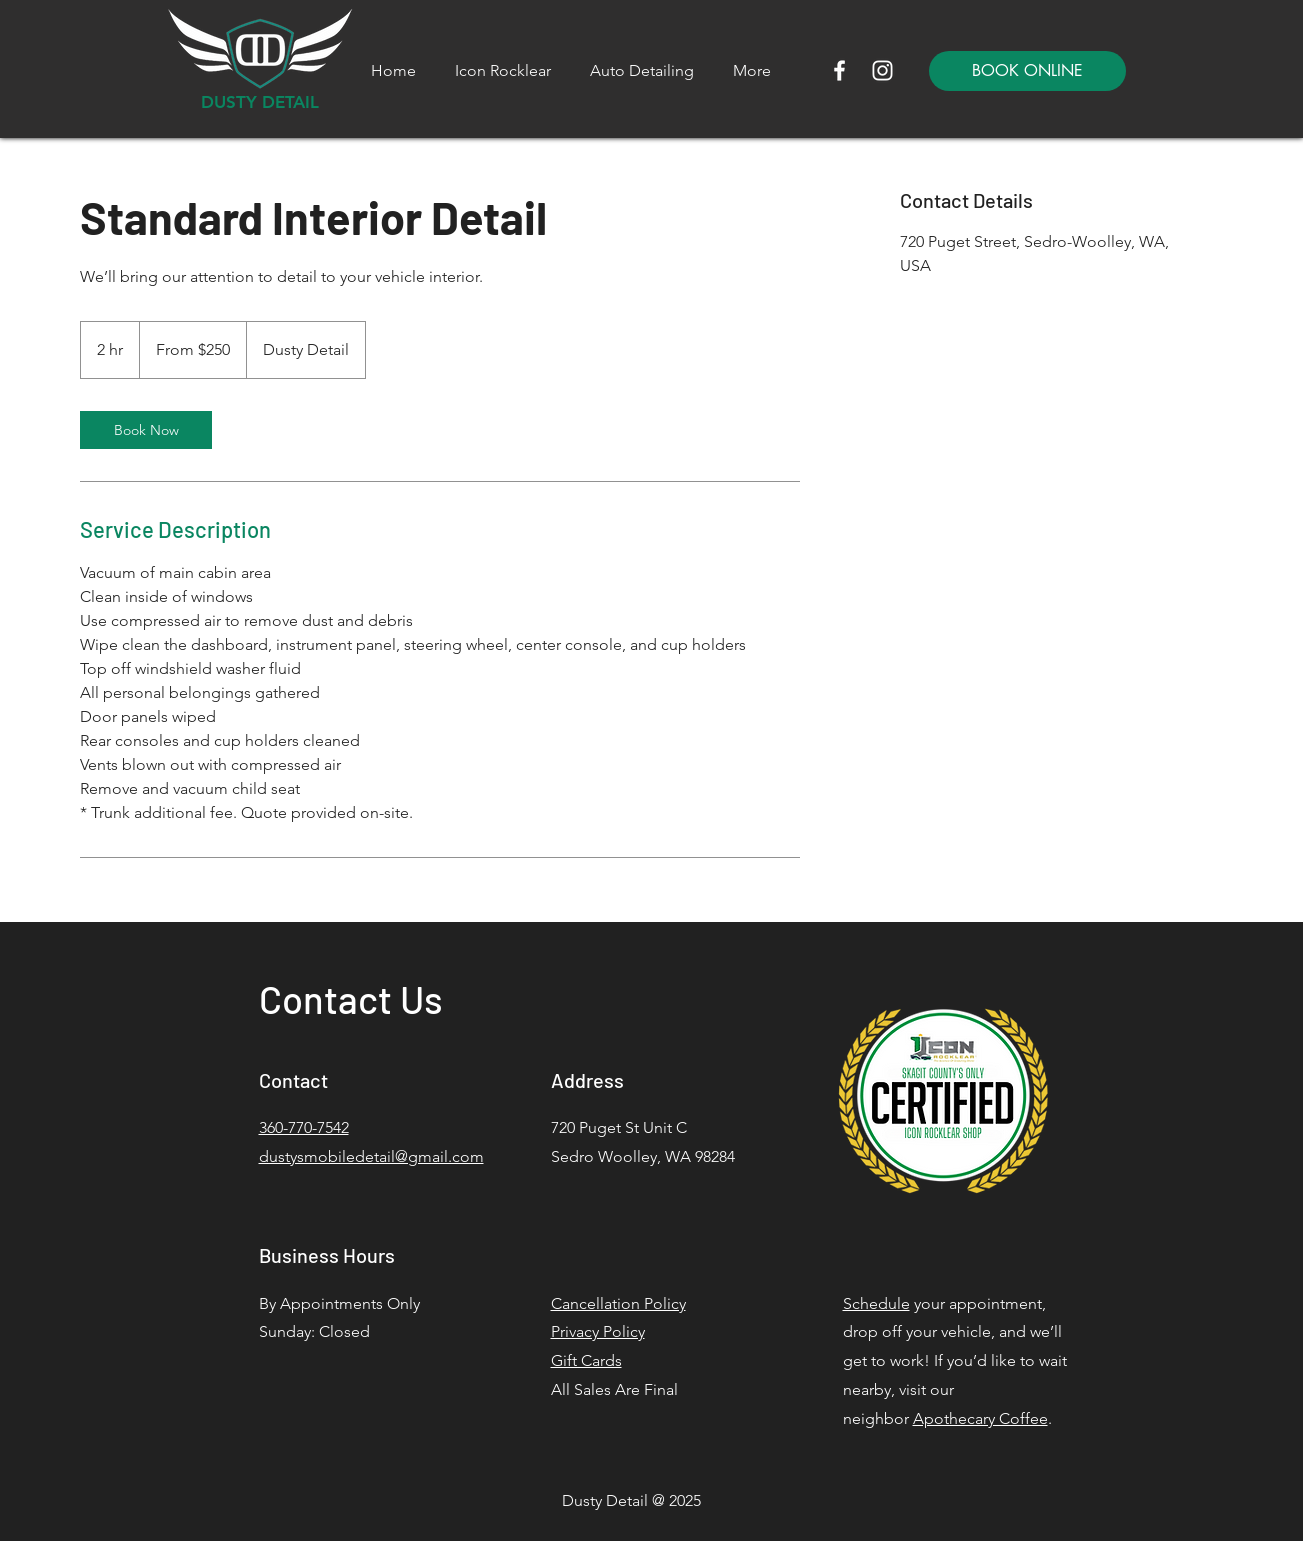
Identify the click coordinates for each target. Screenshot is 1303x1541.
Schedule (876, 1303)
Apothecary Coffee (980, 1418)
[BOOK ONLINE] (1027, 71)
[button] (642, 71)
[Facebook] (839, 70)
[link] (146, 430)
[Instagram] (882, 70)
